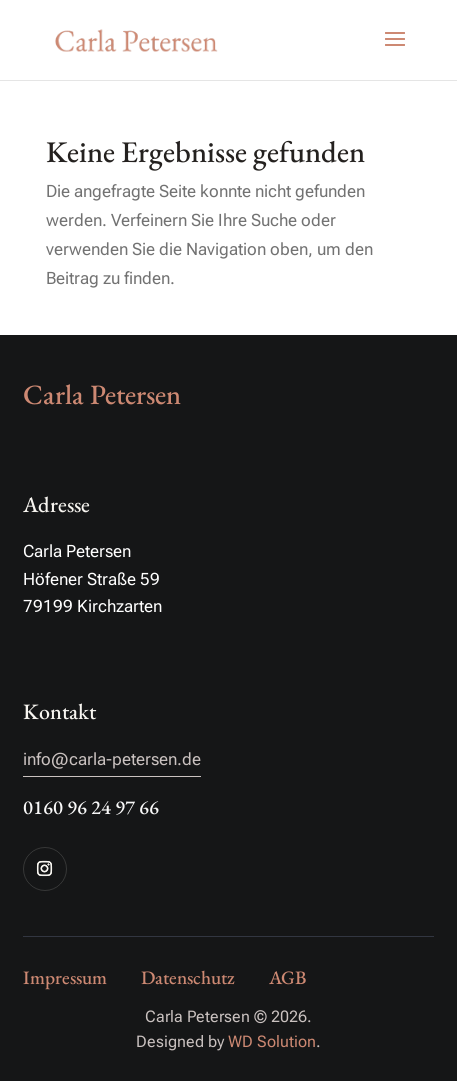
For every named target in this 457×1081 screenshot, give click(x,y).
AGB (287, 977)
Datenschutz (188, 977)
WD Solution (272, 1041)
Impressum (65, 977)
